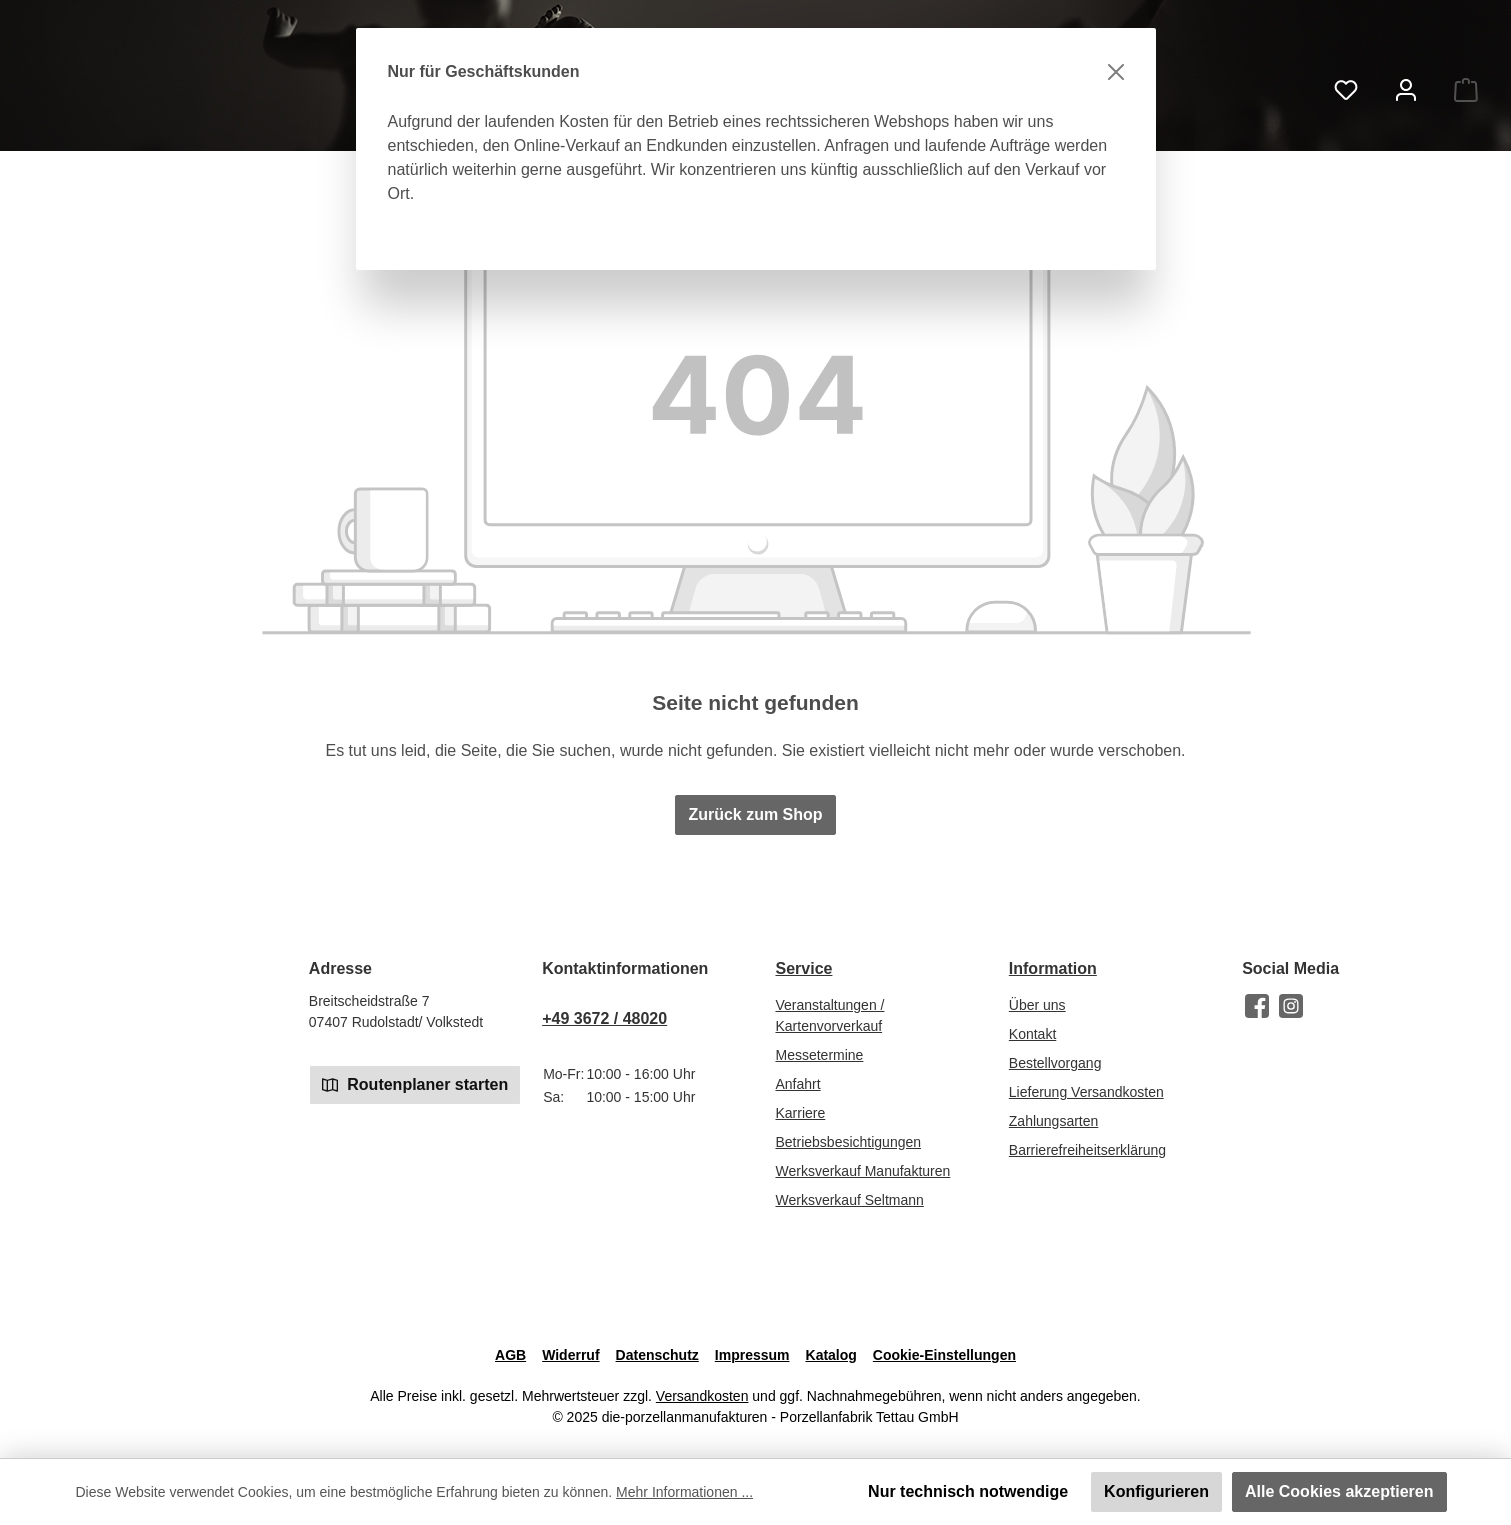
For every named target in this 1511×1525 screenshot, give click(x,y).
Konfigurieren (1156, 1491)
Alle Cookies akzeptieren (1339, 1491)
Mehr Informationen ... (684, 1492)
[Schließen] (1116, 72)
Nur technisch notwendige (968, 1491)
